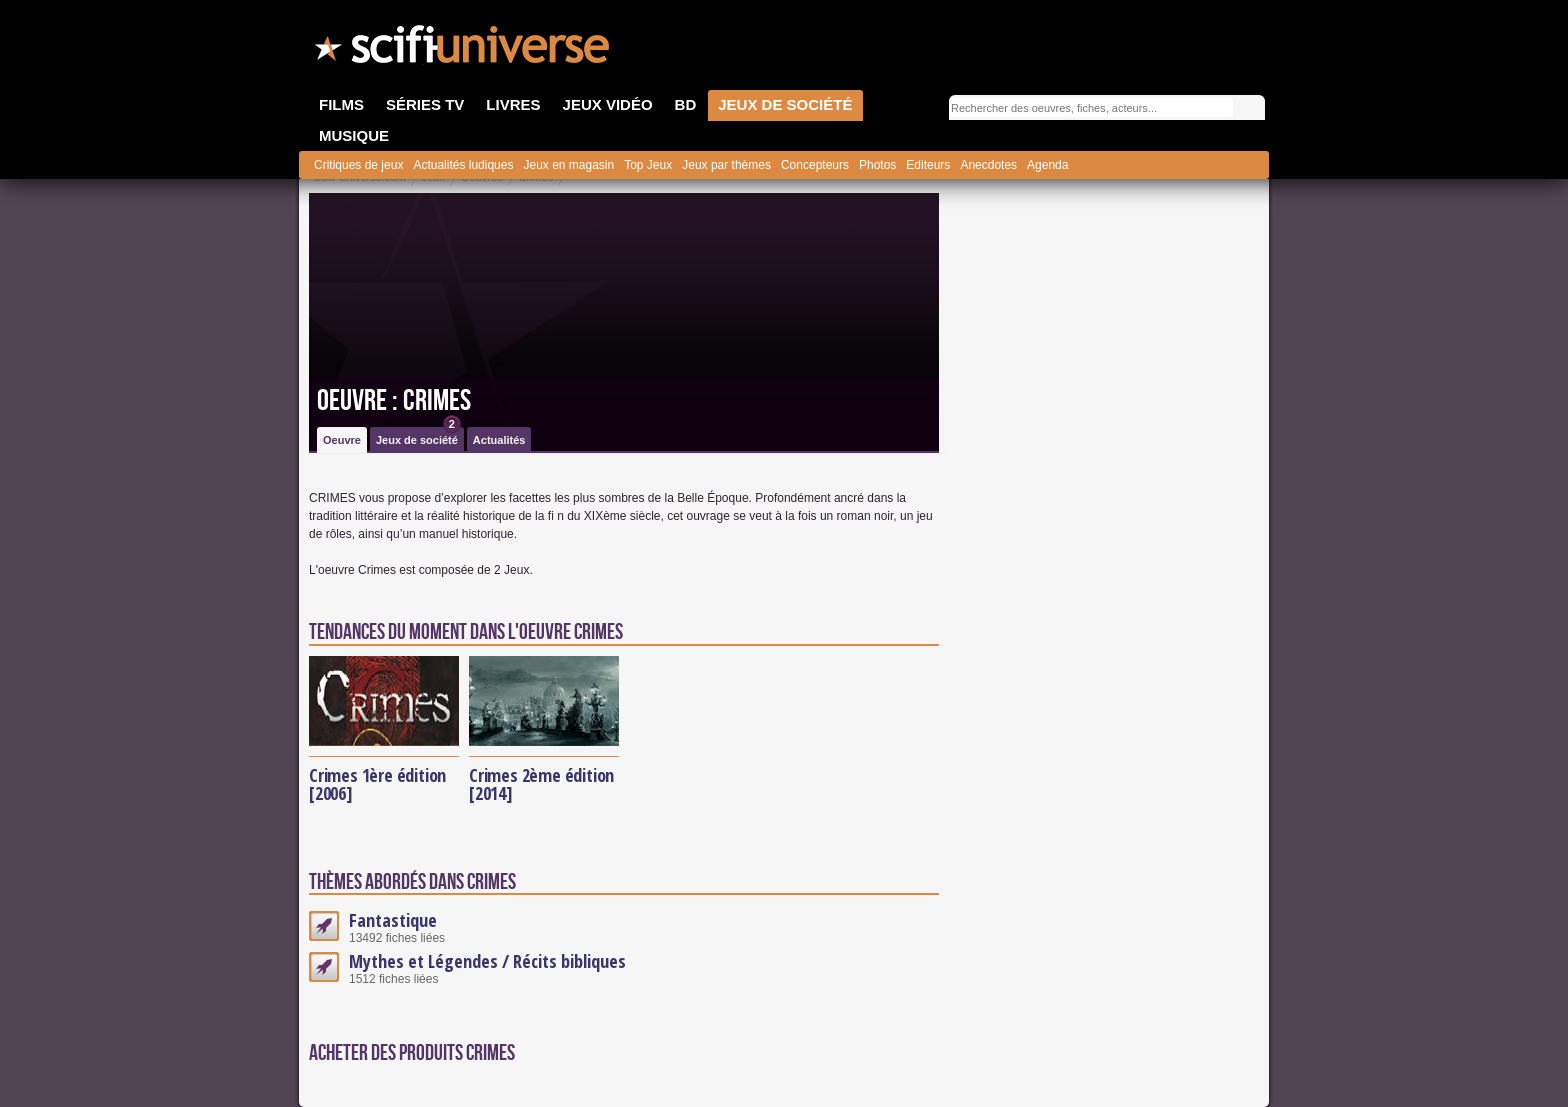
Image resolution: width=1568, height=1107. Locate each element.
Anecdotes (988, 165)
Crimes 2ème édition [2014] (541, 784)
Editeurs (928, 165)
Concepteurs (815, 165)
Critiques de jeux (358, 165)
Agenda (1047, 165)
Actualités (499, 440)
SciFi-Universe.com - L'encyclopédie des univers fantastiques (464, 50)
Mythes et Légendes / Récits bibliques (487, 961)
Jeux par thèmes (726, 165)
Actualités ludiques (463, 165)
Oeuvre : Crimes (394, 401)
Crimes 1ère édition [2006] (377, 784)
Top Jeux (648, 165)
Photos (877, 165)
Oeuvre (342, 440)
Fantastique (393, 920)
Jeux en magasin (568, 165)
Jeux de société (418, 436)
